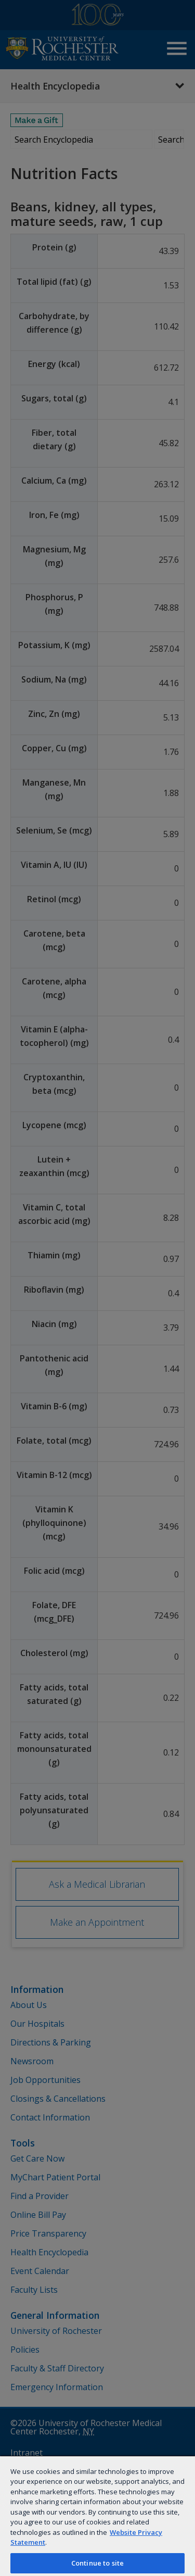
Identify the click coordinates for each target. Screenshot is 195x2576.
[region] (97, 2515)
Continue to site (97, 2563)
